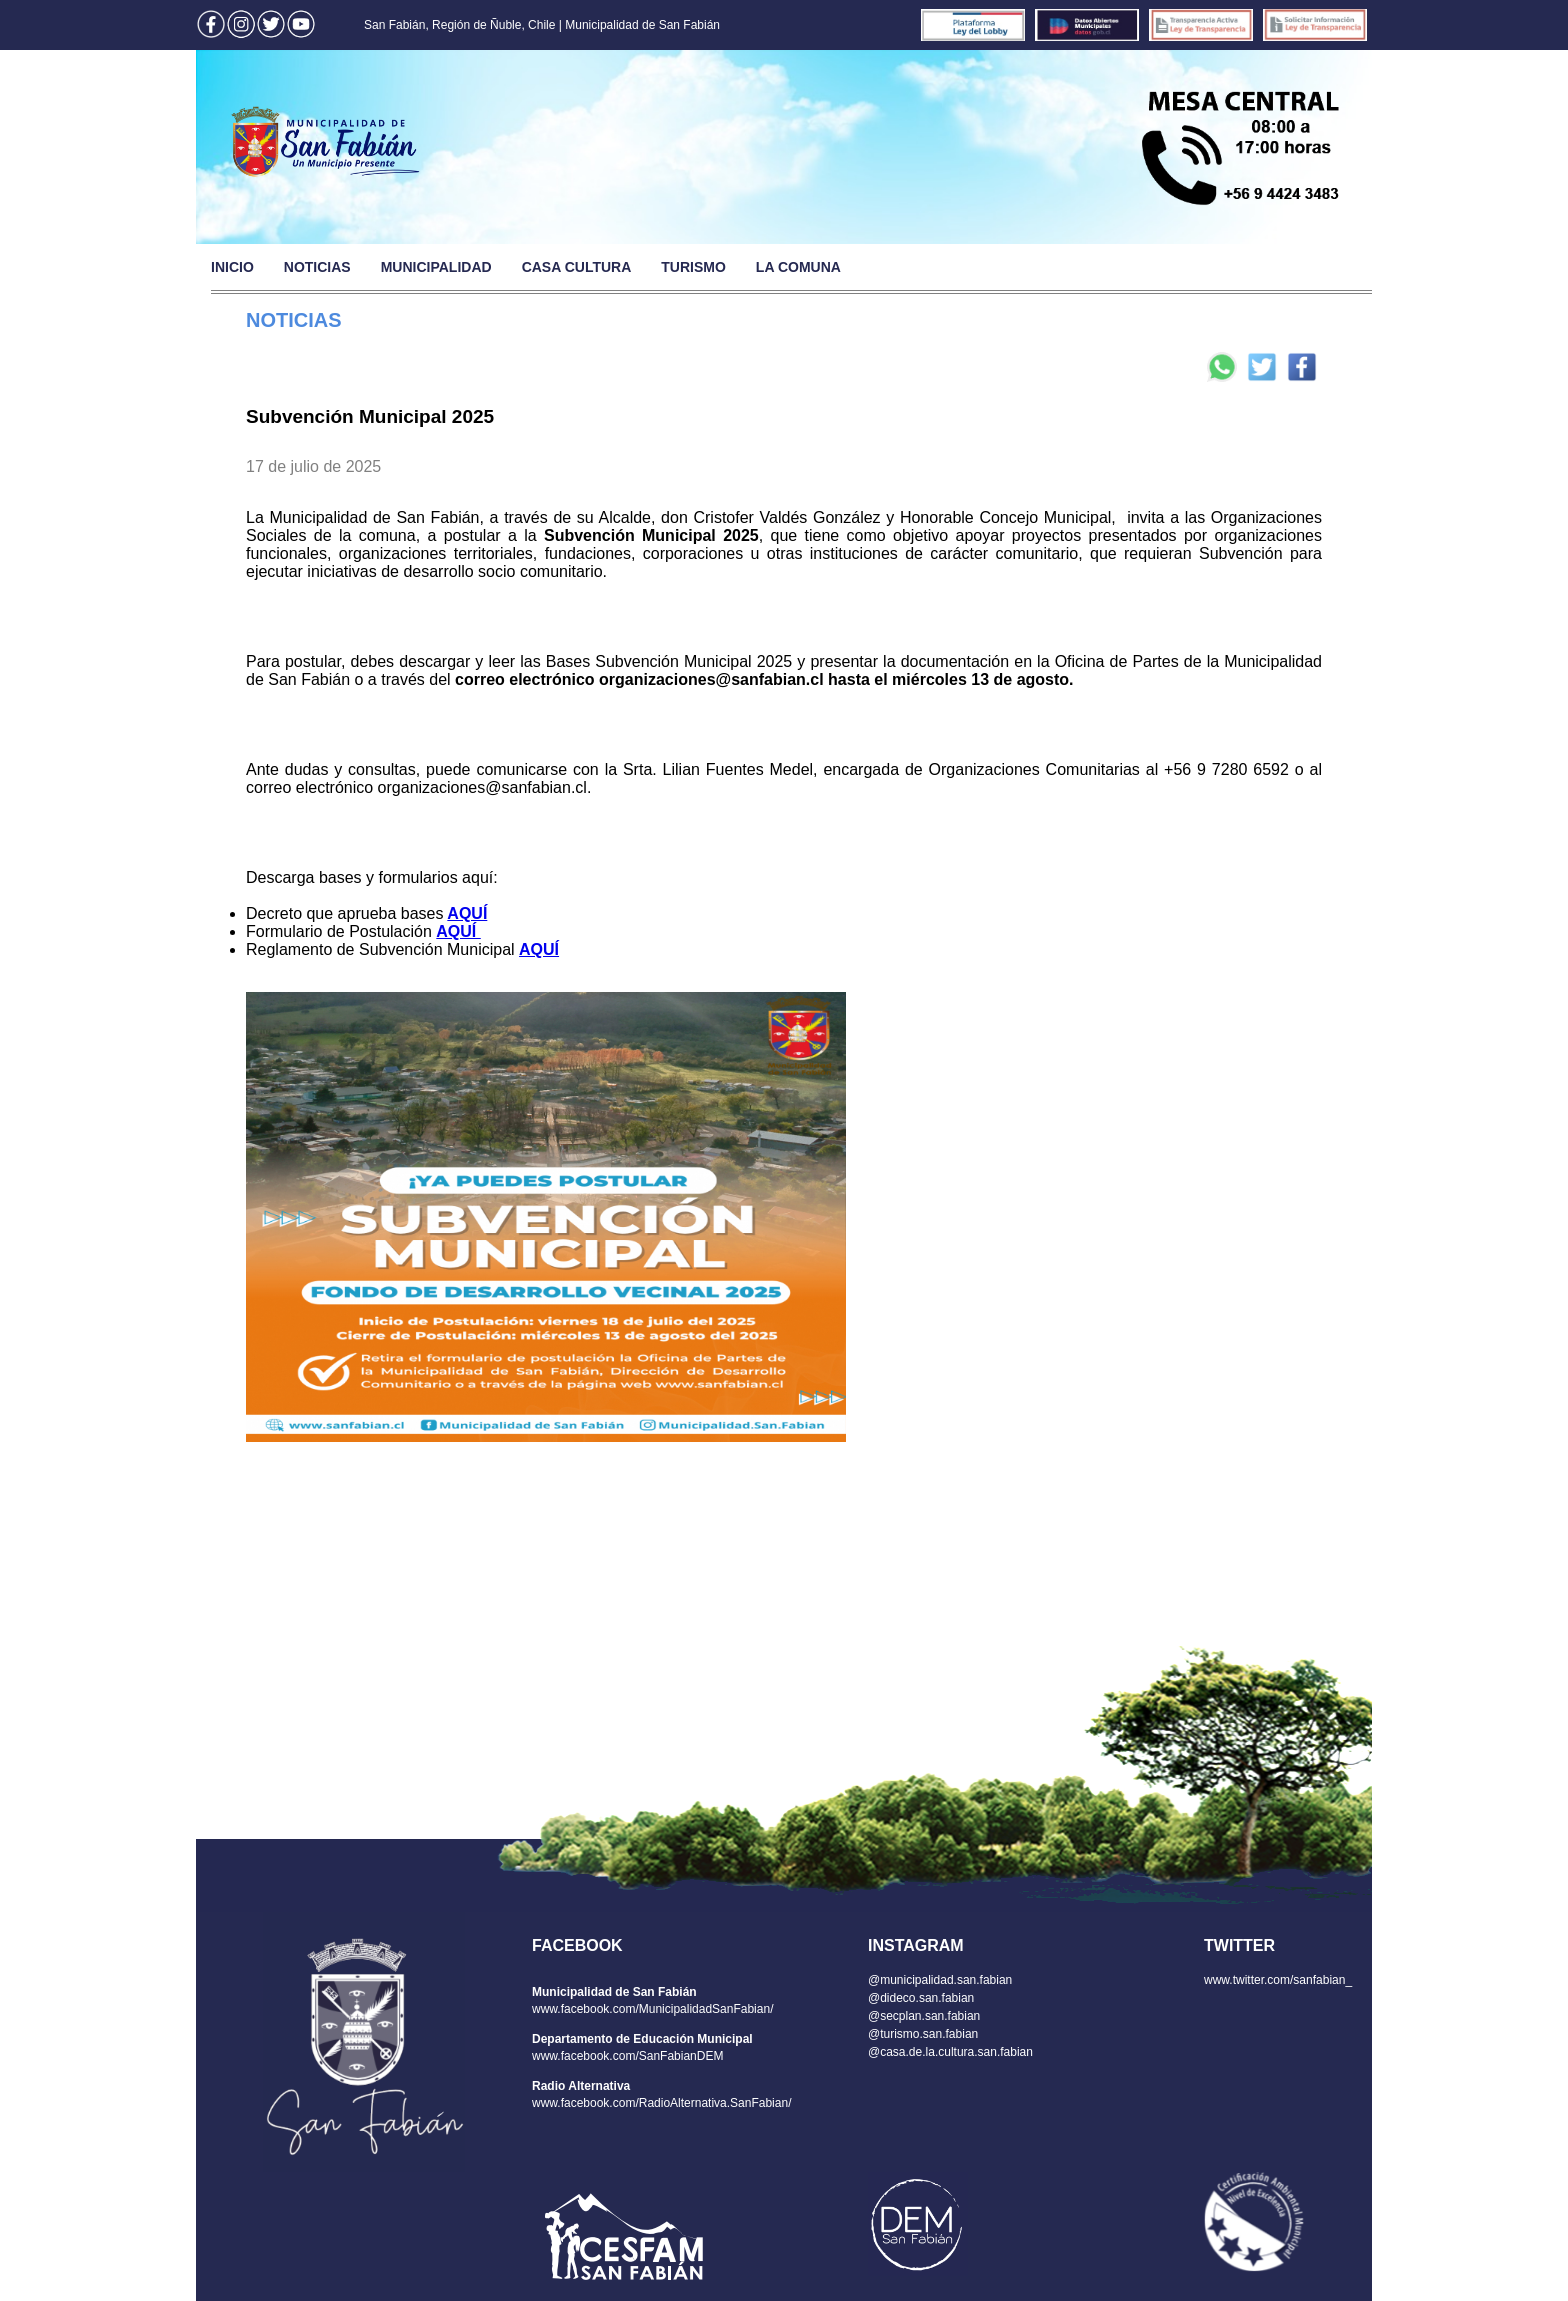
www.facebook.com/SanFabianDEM (627, 2056)
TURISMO (693, 267)
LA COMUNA (798, 267)
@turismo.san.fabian (923, 2034)
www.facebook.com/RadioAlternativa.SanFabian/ (661, 2103)
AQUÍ (467, 913)
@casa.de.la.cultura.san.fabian (950, 2052)
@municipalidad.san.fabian (940, 1980)
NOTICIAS (317, 267)
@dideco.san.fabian (921, 1998)
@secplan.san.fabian (924, 2016)
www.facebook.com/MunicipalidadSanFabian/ (652, 2009)
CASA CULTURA (577, 267)
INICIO (232, 267)
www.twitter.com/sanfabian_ (1278, 1980)
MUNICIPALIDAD (436, 267)
